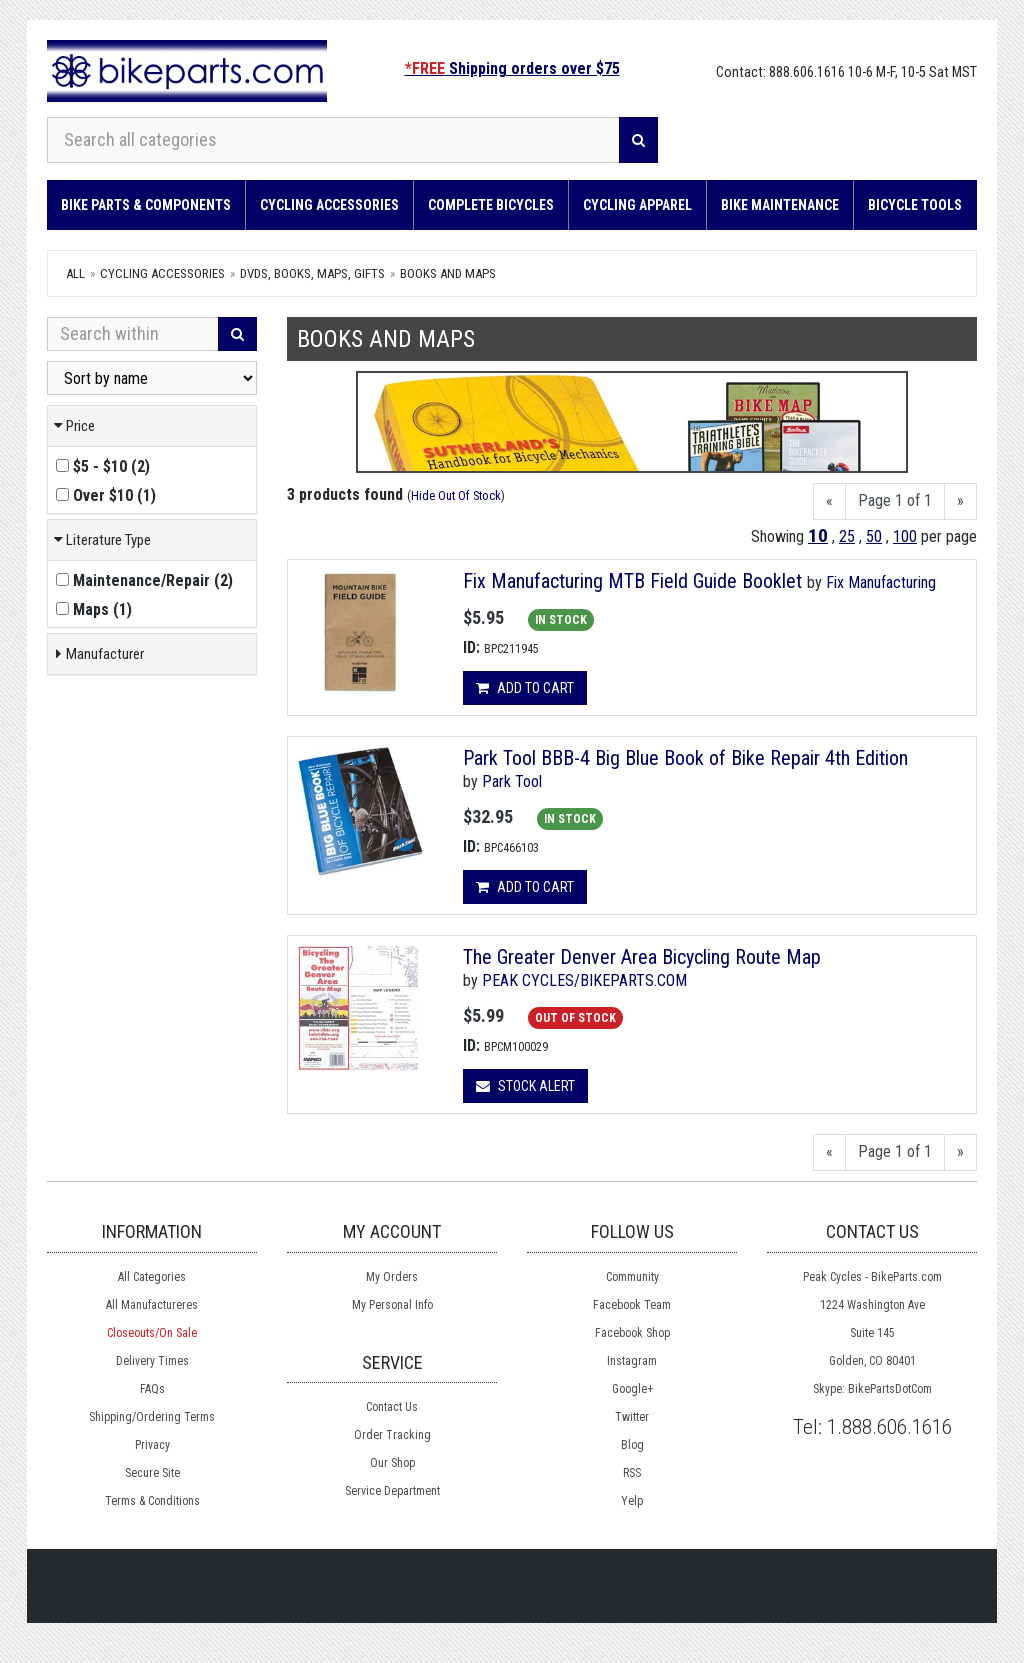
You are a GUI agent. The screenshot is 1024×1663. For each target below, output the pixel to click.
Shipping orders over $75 (512, 68)
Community (632, 1277)
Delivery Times (152, 1361)
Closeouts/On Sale (152, 1333)
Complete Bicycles (491, 205)
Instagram (632, 1361)
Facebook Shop (632, 1333)
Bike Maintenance (780, 205)
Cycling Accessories (329, 205)
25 (847, 536)
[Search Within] (133, 334)
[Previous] (829, 501)
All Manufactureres (152, 1305)
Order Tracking (392, 1435)
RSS (632, 1473)
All (75, 273)
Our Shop (392, 1463)
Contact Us (392, 1407)
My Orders (392, 1277)
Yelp (632, 1501)
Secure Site (152, 1473)
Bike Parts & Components (146, 205)
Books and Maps (448, 273)
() (103, 466)
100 (905, 536)
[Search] (638, 140)
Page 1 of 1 (895, 500)
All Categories (152, 1277)
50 (874, 536)
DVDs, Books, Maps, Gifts (312, 273)
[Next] (960, 501)
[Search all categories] (333, 140)
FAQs (152, 1389)
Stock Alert (525, 1086)
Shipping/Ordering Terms (152, 1417)
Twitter (632, 1417)
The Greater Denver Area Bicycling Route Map (642, 957)
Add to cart (525, 688)
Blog (632, 1445)
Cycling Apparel (637, 205)
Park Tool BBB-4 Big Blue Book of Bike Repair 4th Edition (685, 758)
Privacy (152, 1445)
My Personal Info (392, 1305)
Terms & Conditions (152, 1501)
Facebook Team (632, 1305)
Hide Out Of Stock (456, 495)
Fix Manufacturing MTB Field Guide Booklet (632, 581)
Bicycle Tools (915, 205)
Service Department (392, 1491)
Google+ (632, 1389)
